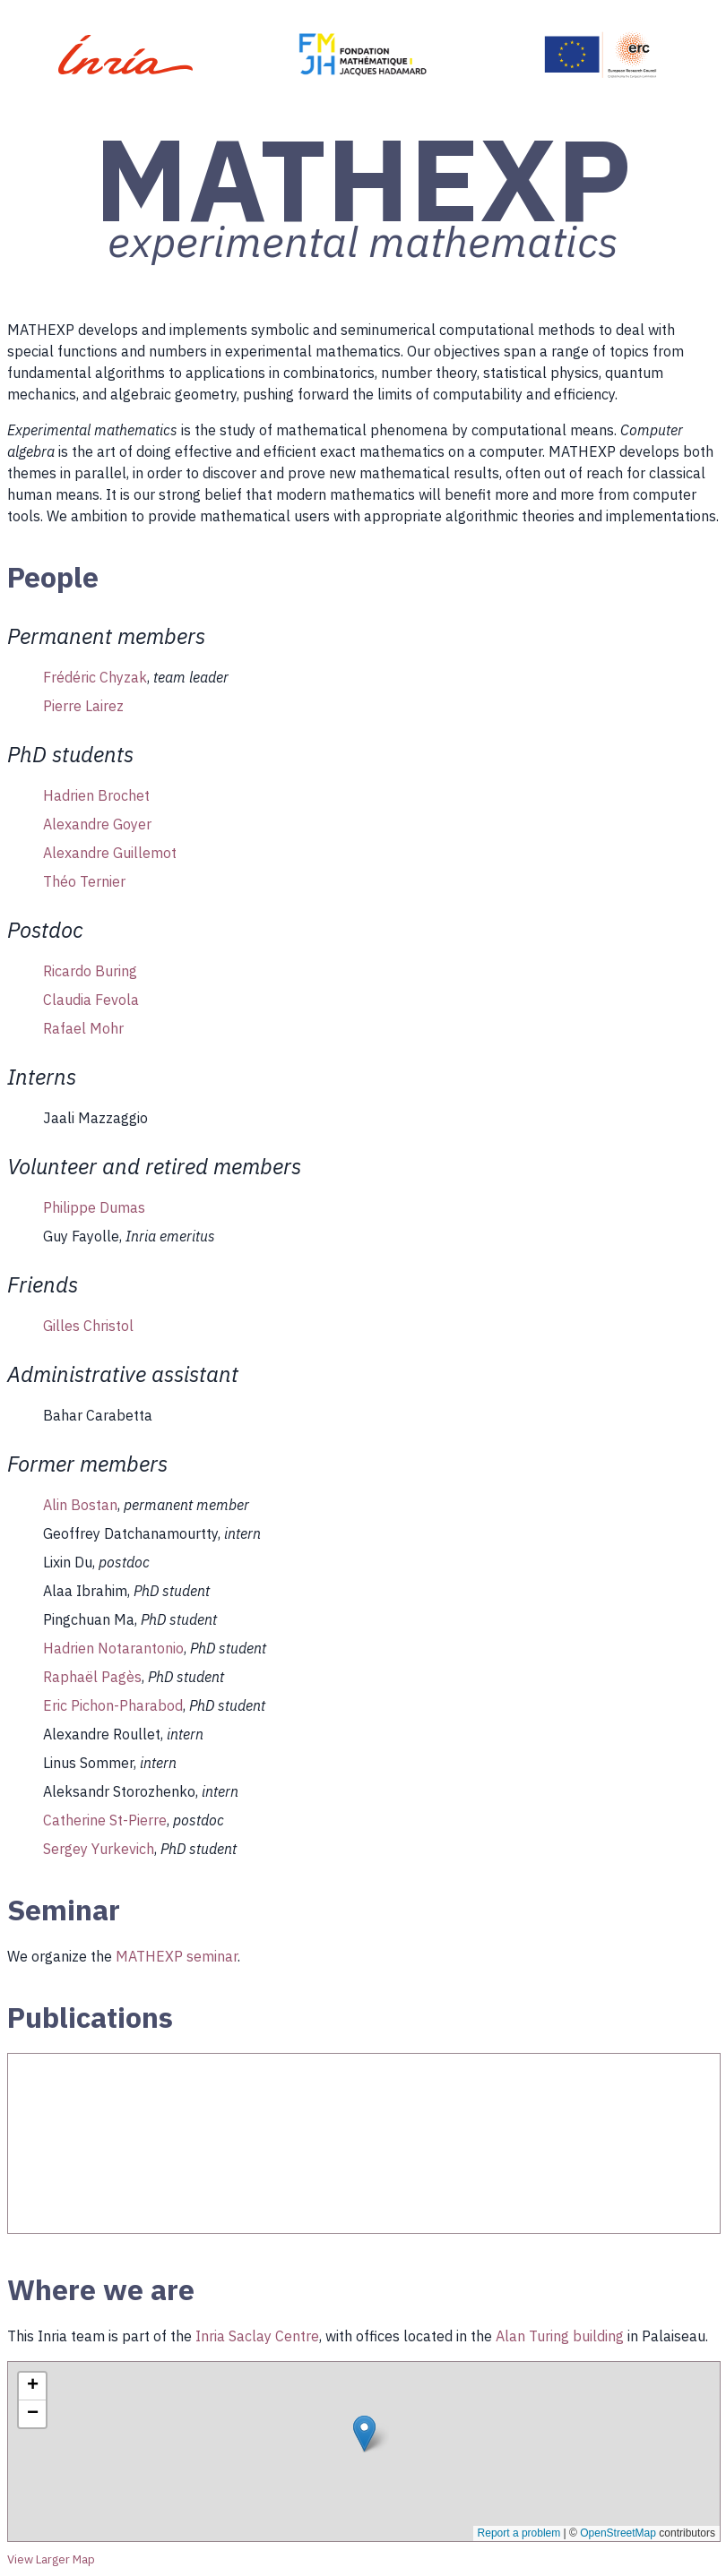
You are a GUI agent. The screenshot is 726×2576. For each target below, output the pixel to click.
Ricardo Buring (90, 971)
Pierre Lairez (83, 706)
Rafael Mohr (83, 1028)
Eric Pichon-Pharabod (113, 1705)
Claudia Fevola (91, 1000)
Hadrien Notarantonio (113, 1648)
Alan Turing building (560, 2336)
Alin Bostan (80, 1505)
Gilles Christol (88, 1326)
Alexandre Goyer (97, 824)
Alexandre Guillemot (110, 853)
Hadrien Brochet (96, 795)
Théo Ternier (84, 881)
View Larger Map (51, 2559)
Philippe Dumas (94, 1207)
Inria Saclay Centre (257, 2336)
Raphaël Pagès (92, 1677)
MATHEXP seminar (177, 1956)
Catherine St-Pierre (105, 1820)
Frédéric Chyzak (95, 677)
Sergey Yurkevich (98, 1849)
